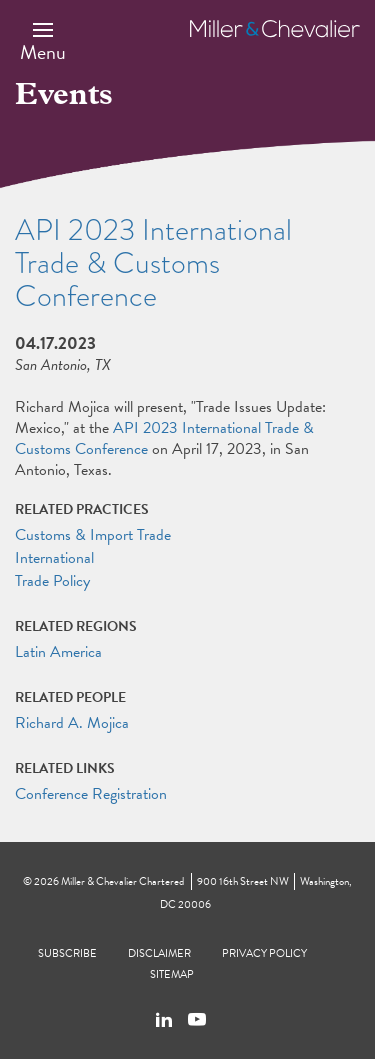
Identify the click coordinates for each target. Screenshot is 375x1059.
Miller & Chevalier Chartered (122, 881)
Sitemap (172, 974)
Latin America (58, 652)
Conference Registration (91, 794)
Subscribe (67, 953)
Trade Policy (52, 581)
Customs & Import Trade (93, 535)
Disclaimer (159, 953)
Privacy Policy (264, 953)
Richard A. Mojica (72, 723)
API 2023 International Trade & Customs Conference (164, 438)
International (54, 558)
